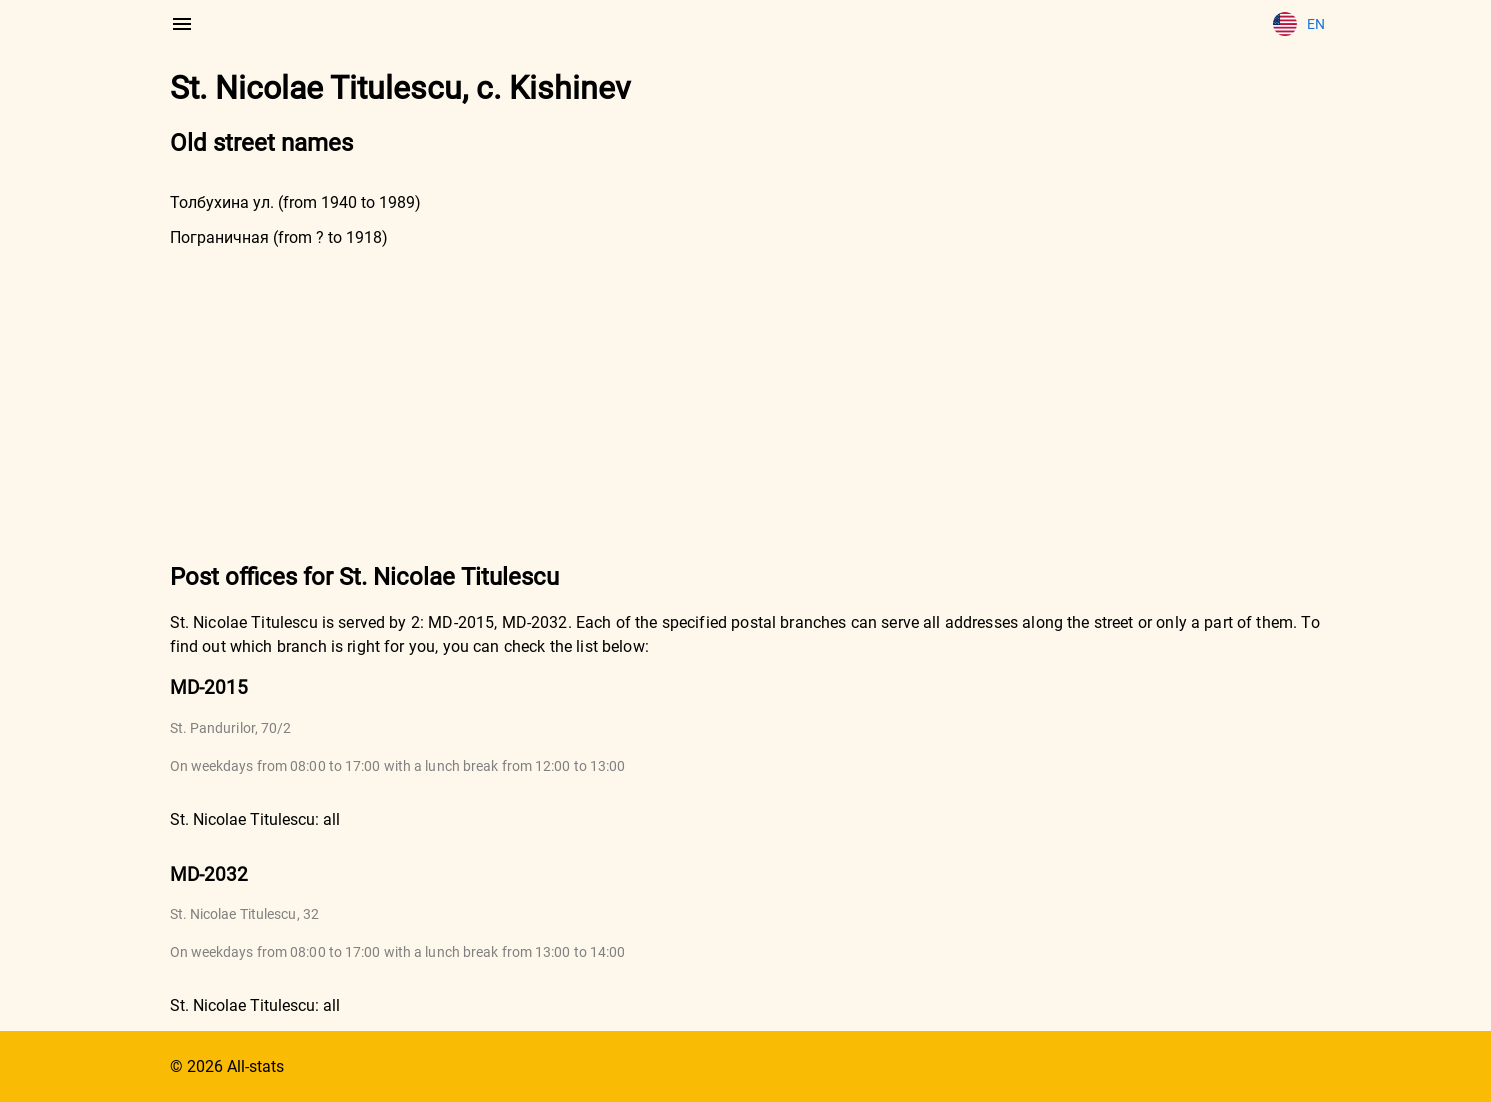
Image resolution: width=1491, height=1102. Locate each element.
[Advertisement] (746, 403)
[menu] (182, 24)
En (1299, 24)
